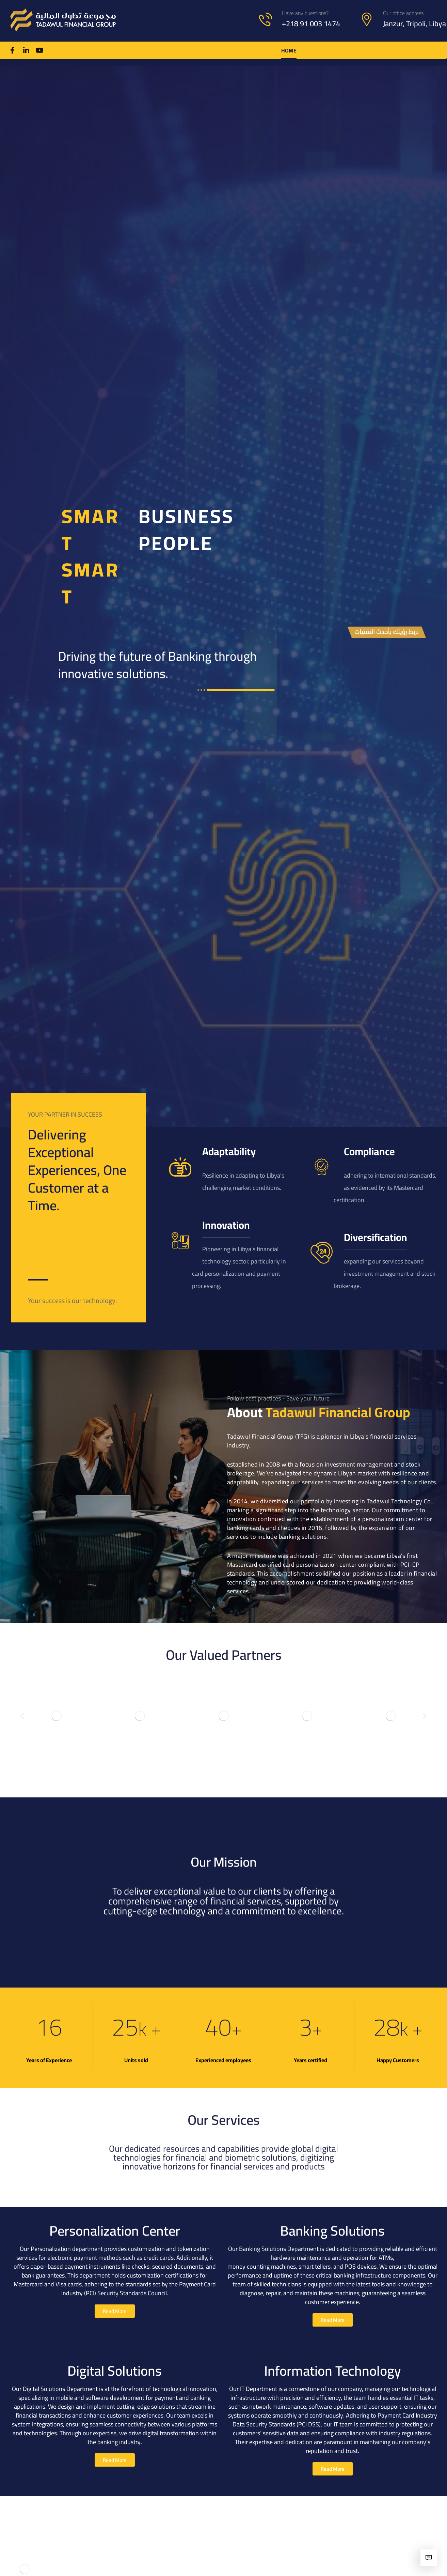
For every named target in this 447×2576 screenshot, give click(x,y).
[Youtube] (40, 50)
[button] (22, 1716)
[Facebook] (12, 50)
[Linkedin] (26, 50)
